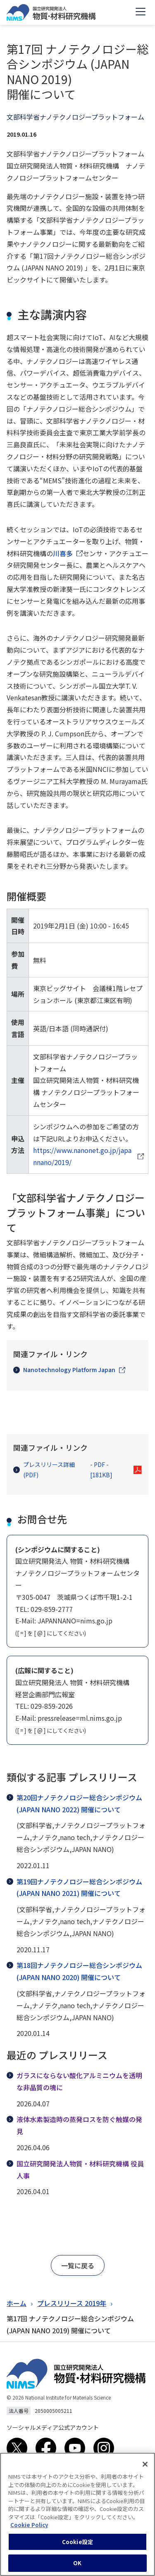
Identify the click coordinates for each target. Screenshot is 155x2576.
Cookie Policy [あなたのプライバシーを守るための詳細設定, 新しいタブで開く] (29, 2526)
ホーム (16, 2303)
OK (77, 2565)
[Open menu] (140, 12)
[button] (78, 2265)
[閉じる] (145, 2466)
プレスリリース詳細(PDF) (71, 1469)
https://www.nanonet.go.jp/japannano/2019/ (82, 1156)
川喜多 (63, 553)
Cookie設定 (77, 2543)
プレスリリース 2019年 (71, 2303)
